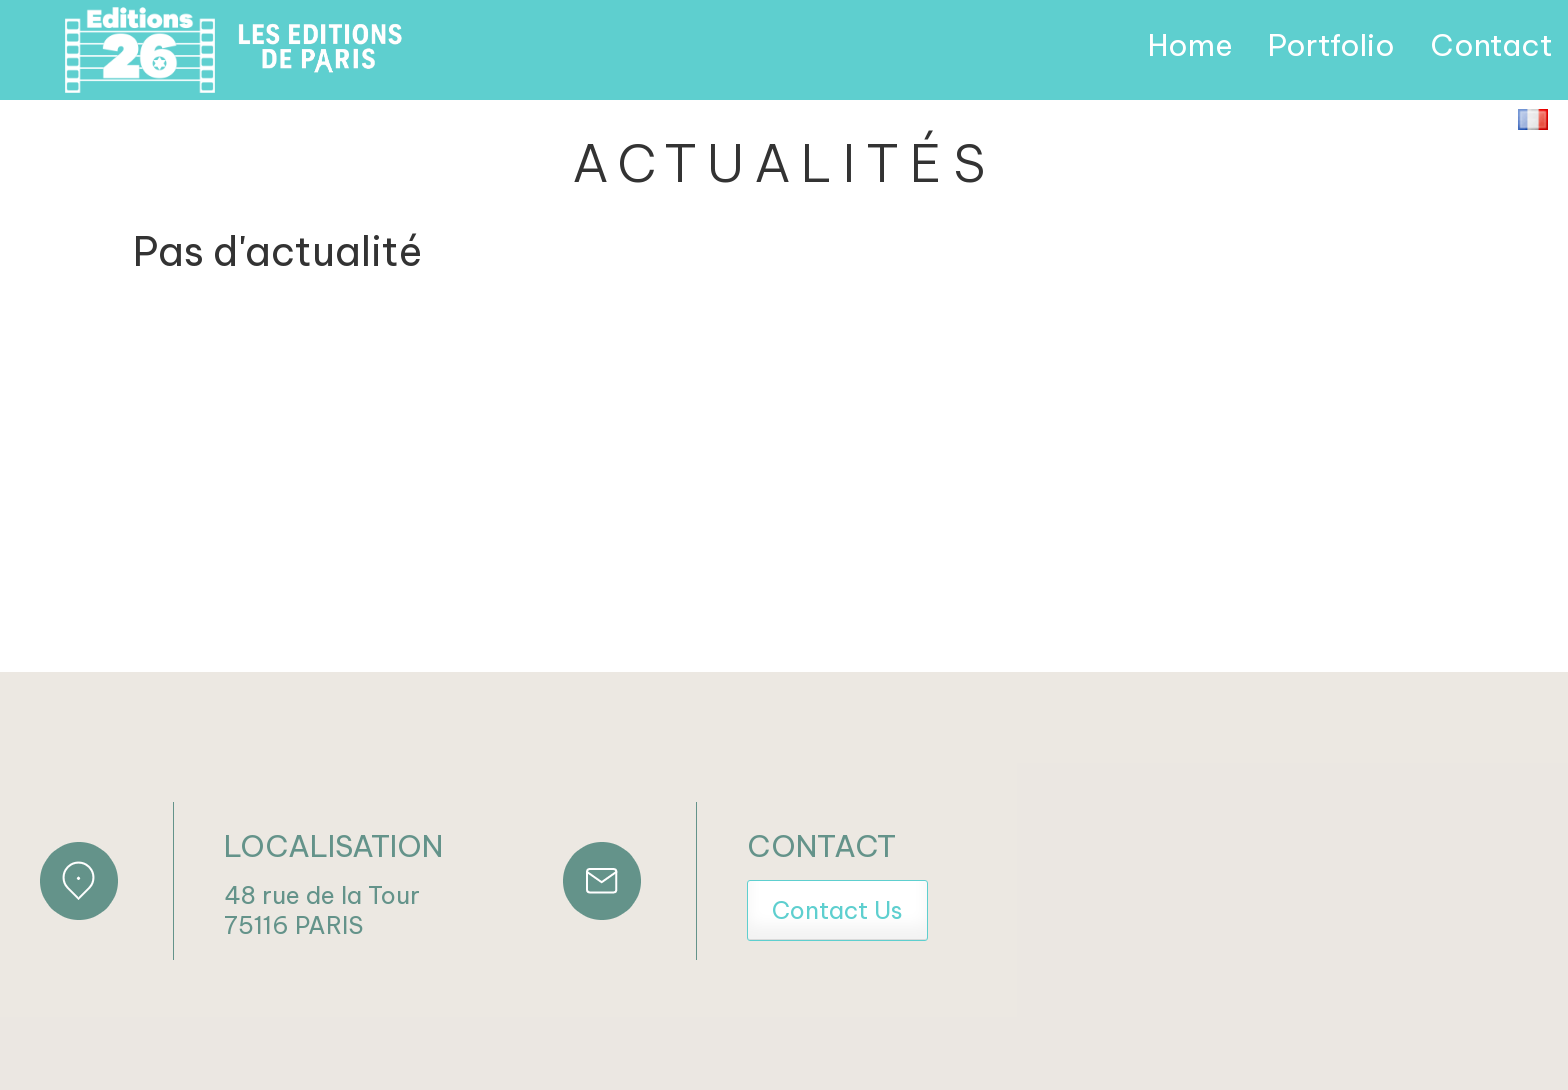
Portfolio (1331, 45)
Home (1190, 45)
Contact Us (837, 910)
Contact (1491, 45)
